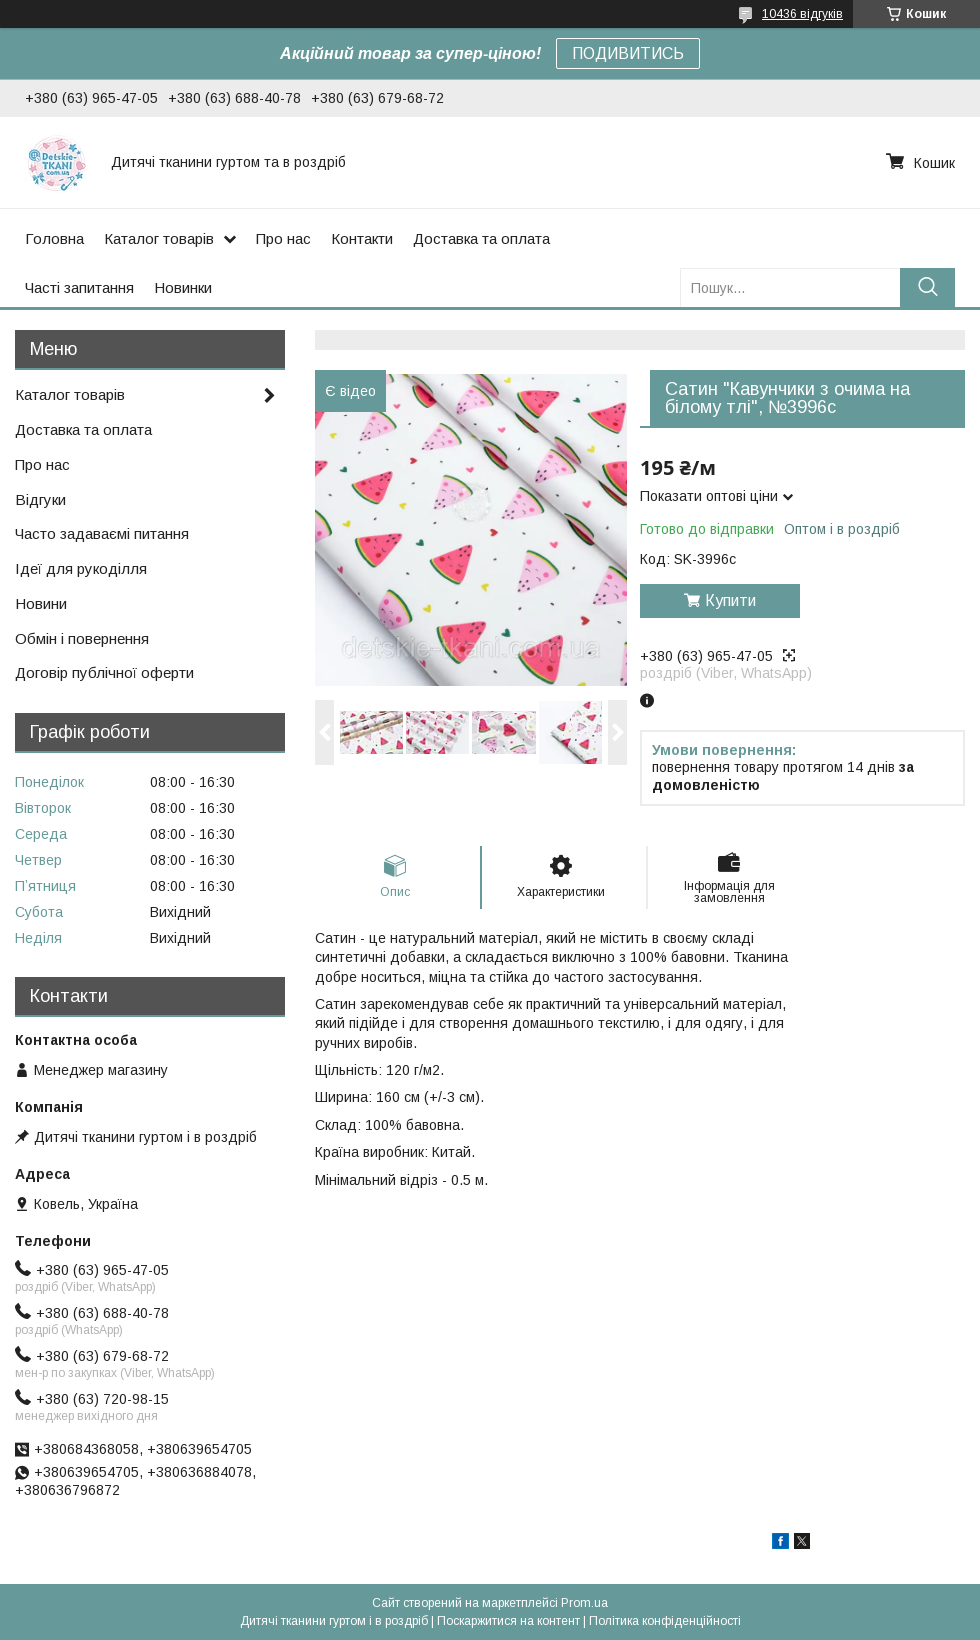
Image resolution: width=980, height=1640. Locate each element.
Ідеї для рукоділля (81, 568)
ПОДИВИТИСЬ (628, 53)
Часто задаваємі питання (102, 533)
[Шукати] (927, 287)
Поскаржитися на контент (508, 1621)
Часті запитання (79, 287)
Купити (730, 600)
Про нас (283, 238)
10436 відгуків (802, 14)
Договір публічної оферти (104, 672)
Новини (41, 603)
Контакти (362, 238)
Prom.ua (584, 1603)
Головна (54, 238)
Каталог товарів (159, 238)
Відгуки (40, 499)
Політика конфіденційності (665, 1621)
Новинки (183, 287)
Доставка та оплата (481, 238)
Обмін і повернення (82, 638)
